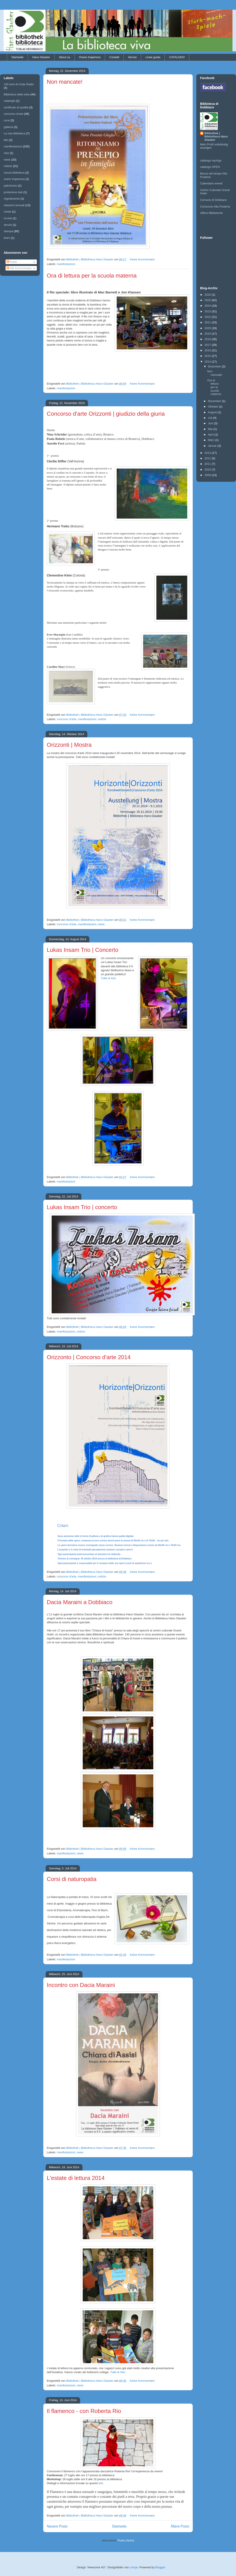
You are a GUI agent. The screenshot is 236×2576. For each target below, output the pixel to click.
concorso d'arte (66, 719)
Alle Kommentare (19, 268)
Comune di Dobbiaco (213, 200)
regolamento (12, 198)
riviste (7, 211)
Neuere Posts (57, 2526)
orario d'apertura (14, 179)
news (101, 924)
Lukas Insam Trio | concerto (82, 1207)
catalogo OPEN (210, 167)
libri (6, 140)
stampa (8, 231)
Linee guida (153, 57)
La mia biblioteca (14, 133)
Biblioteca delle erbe (17, 94)
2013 (208, 452)
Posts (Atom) (126, 2540)
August (213, 412)
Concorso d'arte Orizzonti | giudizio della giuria (106, 413)
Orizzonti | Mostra (69, 744)
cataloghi (9, 100)
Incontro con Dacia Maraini (81, 1985)
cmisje (134, 2567)
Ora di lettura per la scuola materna (92, 275)
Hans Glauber (41, 57)
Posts (11, 261)
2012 (208, 458)
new (6, 153)
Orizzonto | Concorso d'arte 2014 (89, 1357)
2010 (208, 469)
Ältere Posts (180, 2526)
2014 (208, 361)
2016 (208, 350)
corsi (7, 120)
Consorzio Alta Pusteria (215, 206)
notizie (102, 719)
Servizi (132, 57)
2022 (208, 317)
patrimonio (10, 185)
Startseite (17, 57)
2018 (208, 339)
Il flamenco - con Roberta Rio (84, 2411)
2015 (208, 356)
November (215, 401)
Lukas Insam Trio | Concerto (82, 950)
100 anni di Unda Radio (19, 84)
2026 (208, 294)
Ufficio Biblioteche (211, 213)
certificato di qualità (16, 107)
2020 (208, 328)
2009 (208, 475)
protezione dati (13, 192)
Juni (211, 423)
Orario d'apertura (90, 57)
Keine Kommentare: (143, 259)
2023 (208, 311)
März (211, 440)
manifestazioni (66, 264)
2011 (208, 463)
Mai (211, 429)
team (7, 237)
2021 (208, 322)
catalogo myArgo (211, 160)
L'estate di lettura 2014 (76, 2178)
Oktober (213, 406)
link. (101, 2483)
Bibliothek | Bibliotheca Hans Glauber (216, 136)
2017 (208, 345)
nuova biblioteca (14, 172)
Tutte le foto (108, 978)
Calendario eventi (211, 183)
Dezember (215, 366)
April (211, 434)
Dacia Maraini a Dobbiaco (79, 1602)
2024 (208, 305)
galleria (8, 127)
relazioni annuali (14, 205)
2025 (208, 300)
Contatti (114, 57)
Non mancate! (64, 81)
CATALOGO (177, 57)
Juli (210, 417)
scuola (8, 218)
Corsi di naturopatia (71, 1879)
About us (64, 57)
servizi (8, 224)
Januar (212, 445)
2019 (208, 333)
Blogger (160, 2567)
